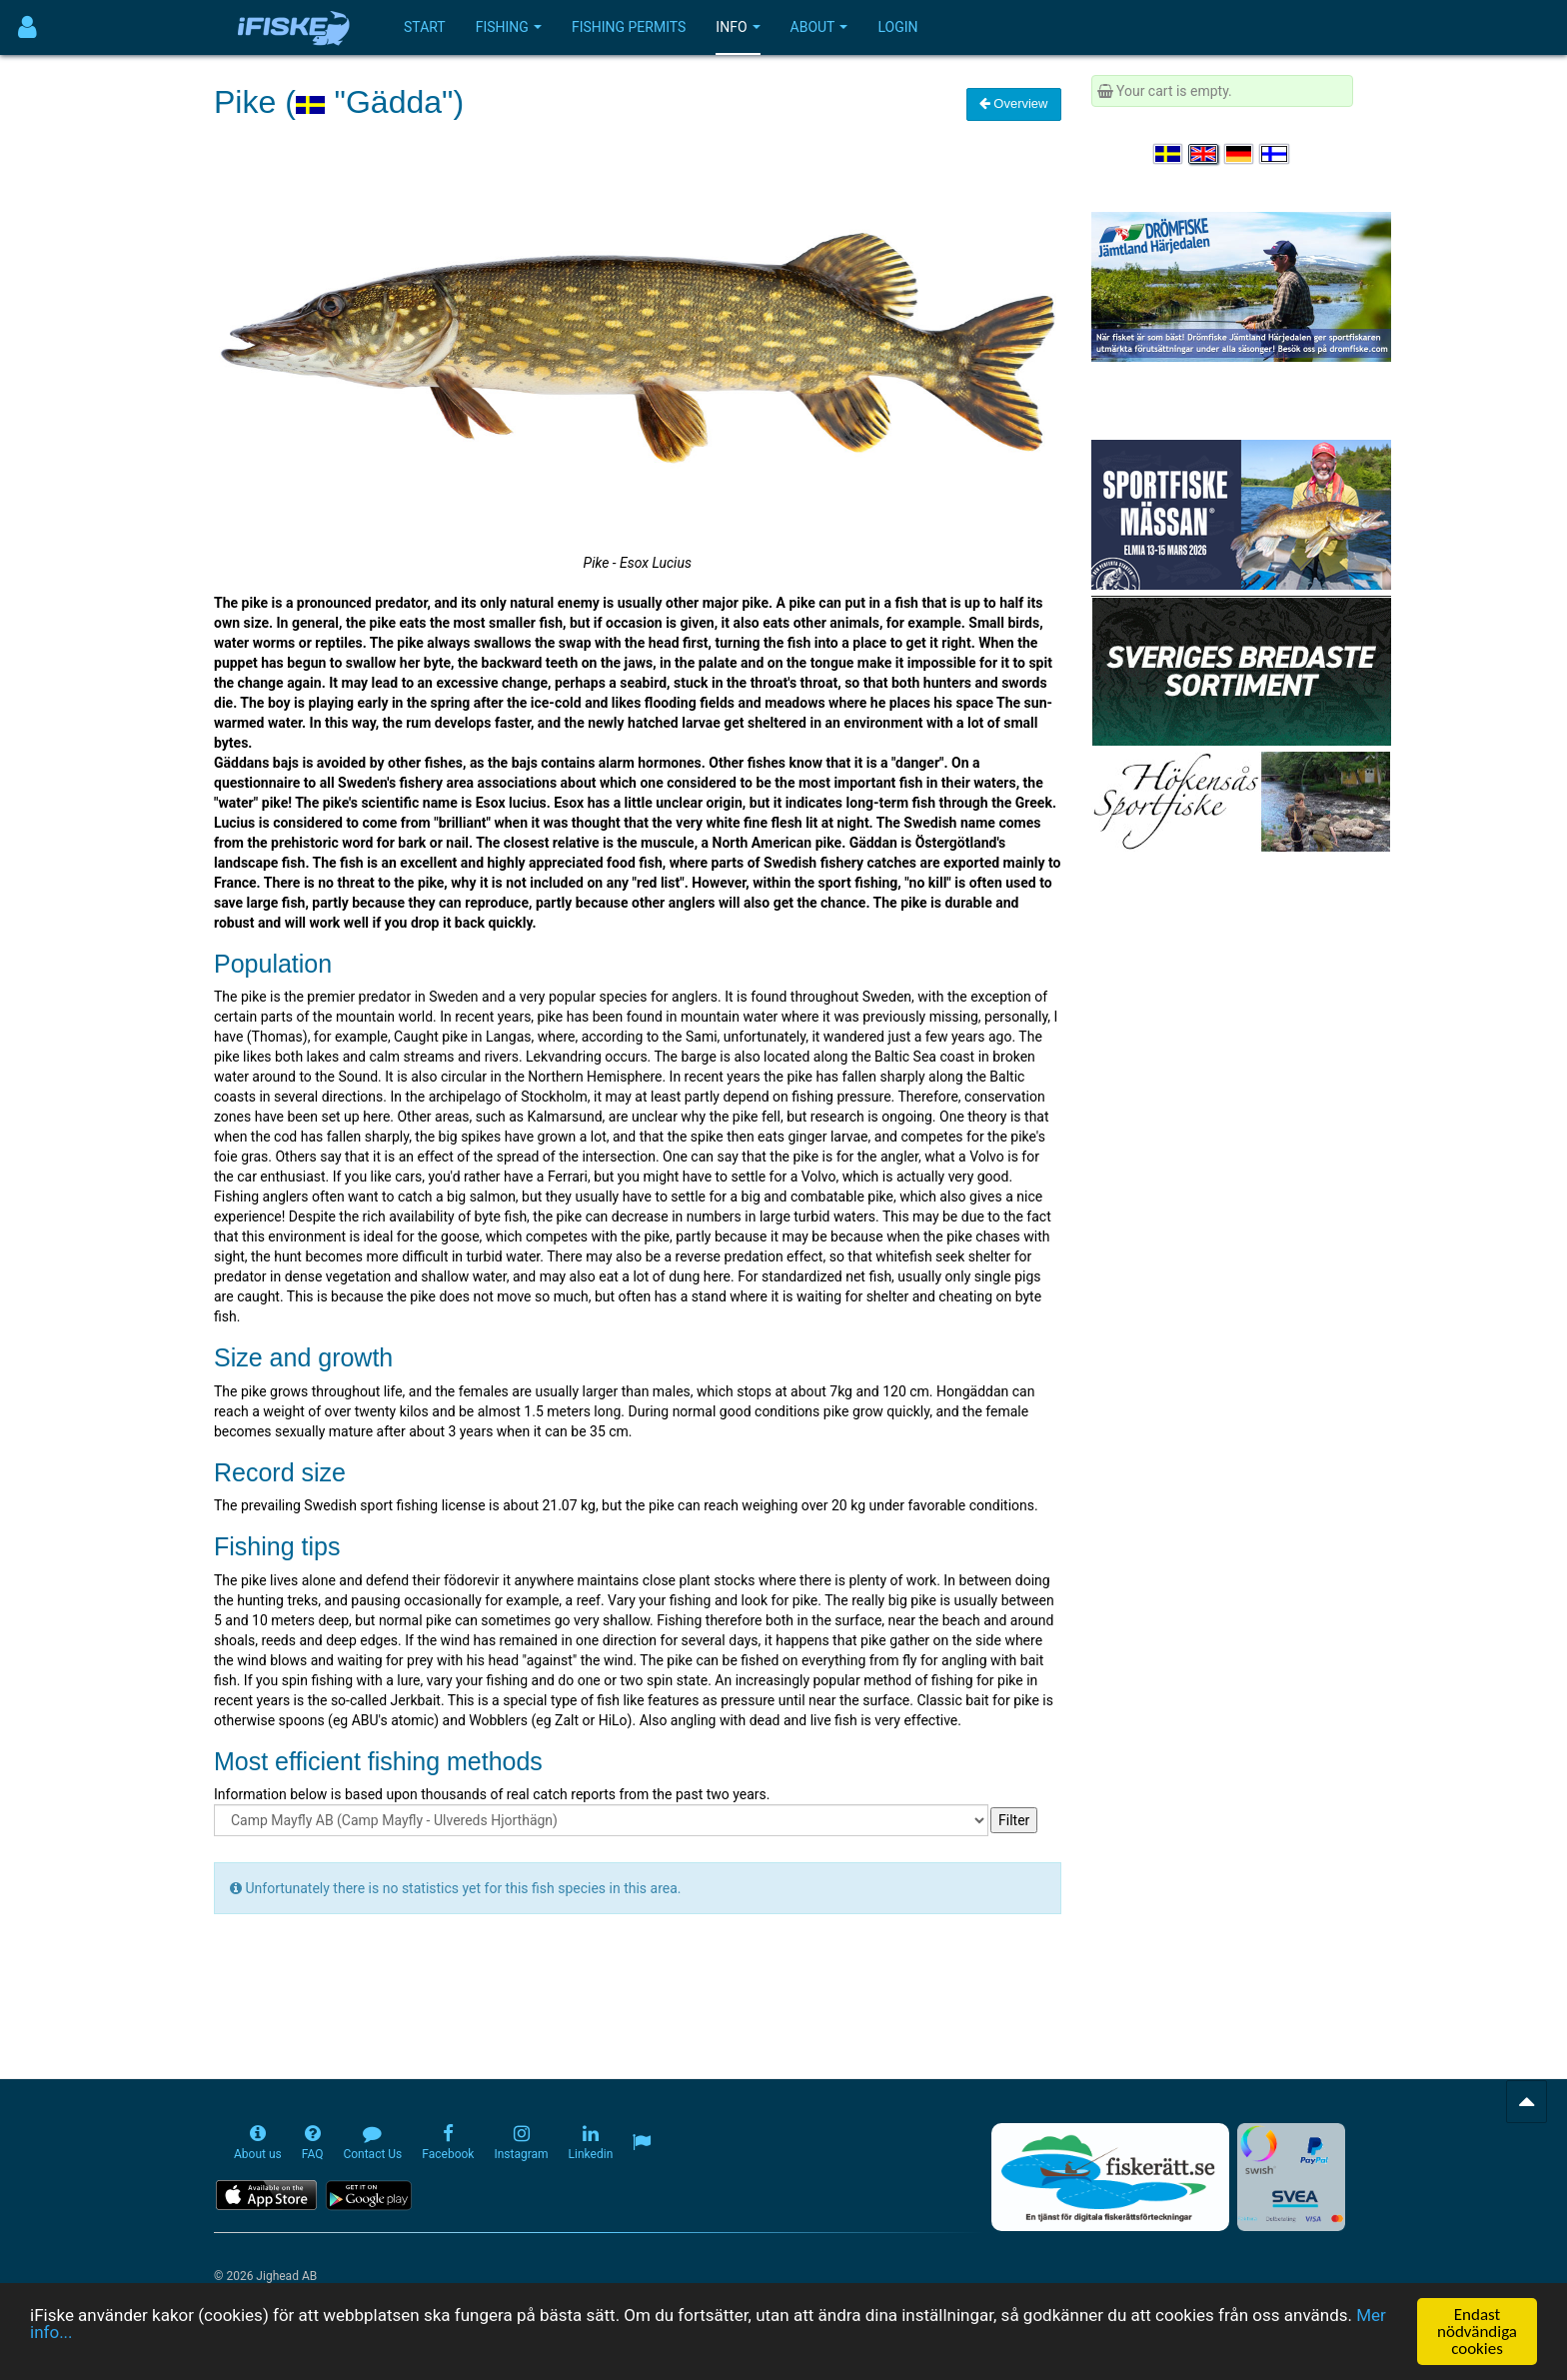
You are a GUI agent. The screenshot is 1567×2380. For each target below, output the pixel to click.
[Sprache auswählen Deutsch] (1240, 154)
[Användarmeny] (27, 27)
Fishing (509, 27)
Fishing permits (629, 27)
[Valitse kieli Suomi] (1275, 154)
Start (425, 27)
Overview (1013, 103)
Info (738, 27)
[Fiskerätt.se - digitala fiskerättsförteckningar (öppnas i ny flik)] (1110, 2177)
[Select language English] (1204, 154)
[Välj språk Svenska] (1169, 154)
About (819, 27)
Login (897, 27)
